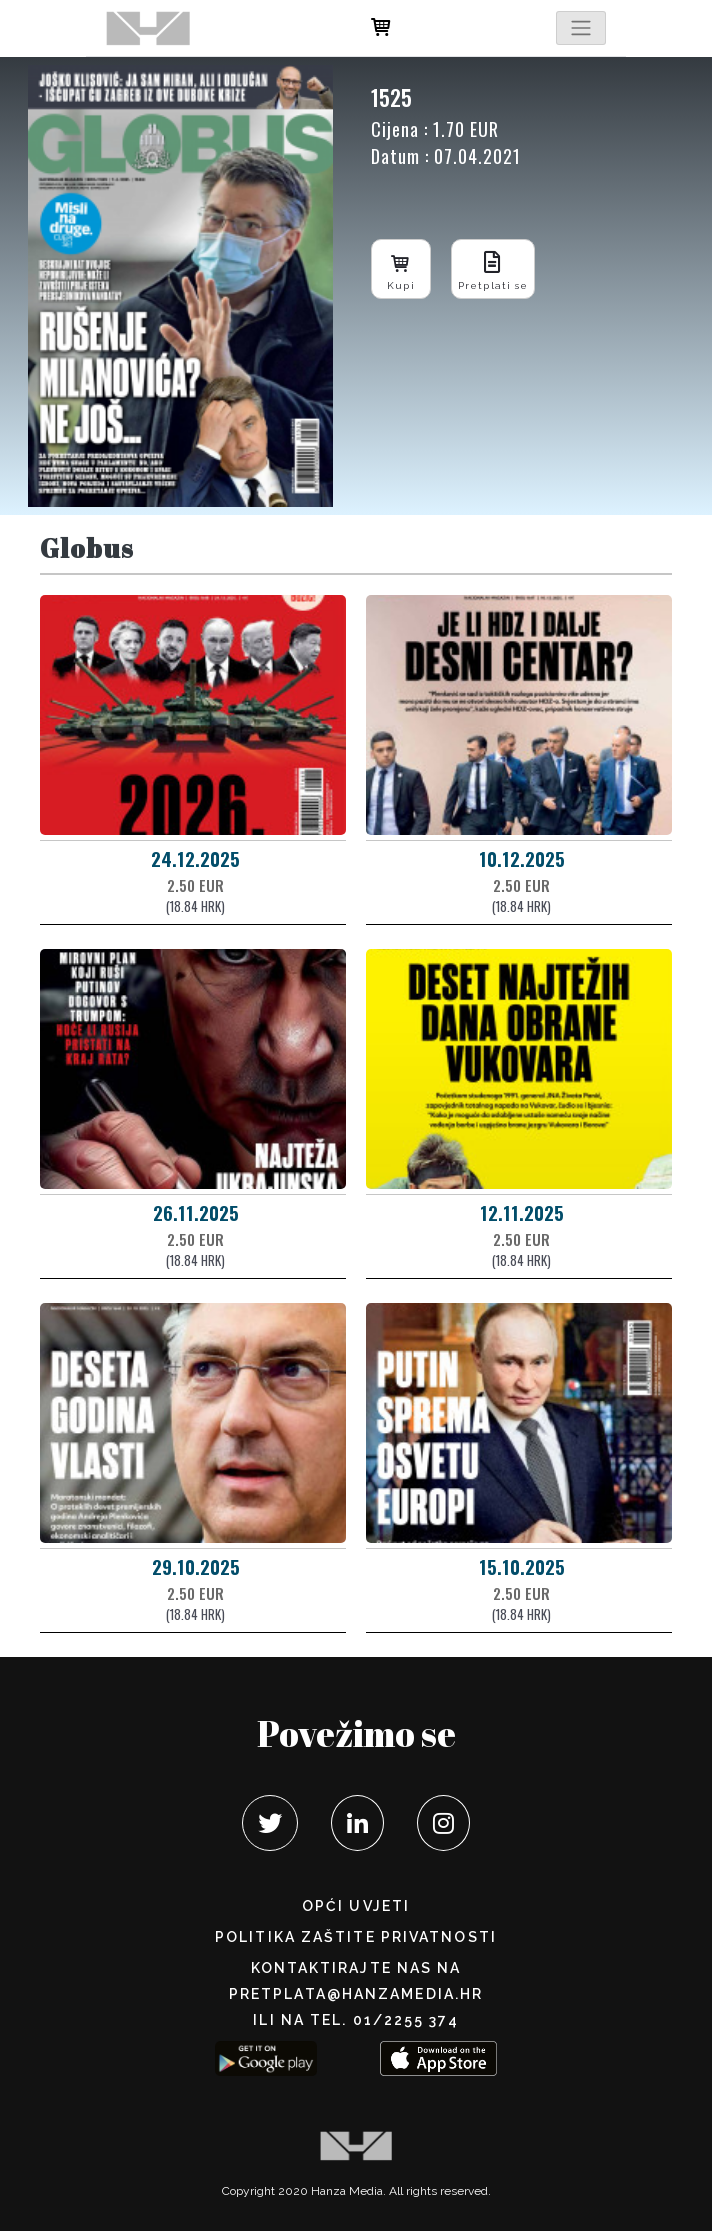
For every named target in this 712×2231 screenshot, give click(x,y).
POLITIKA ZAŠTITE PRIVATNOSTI (356, 1937)
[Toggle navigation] (581, 28)
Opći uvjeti (356, 1906)
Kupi (401, 268)
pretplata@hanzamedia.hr (356, 1994)
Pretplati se (493, 268)
